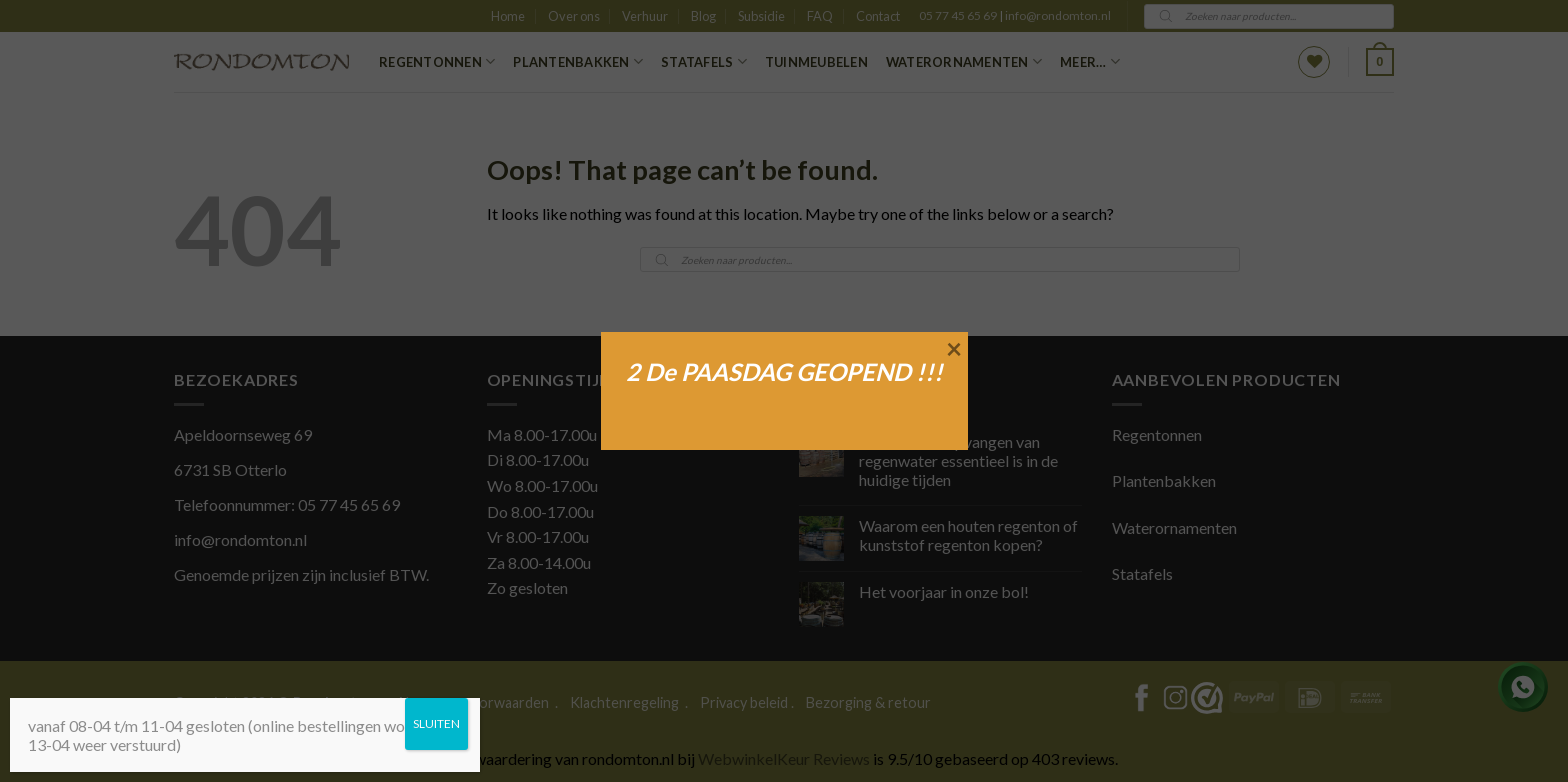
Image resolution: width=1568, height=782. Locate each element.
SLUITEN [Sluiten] (436, 723)
